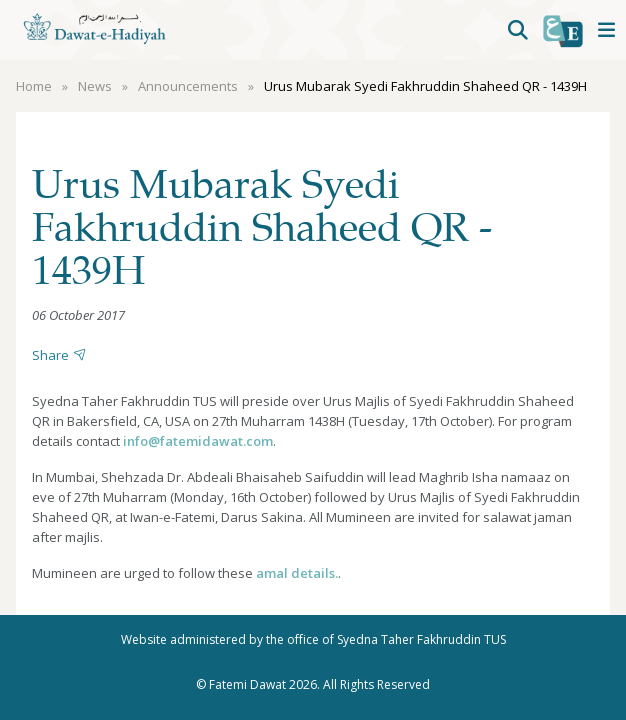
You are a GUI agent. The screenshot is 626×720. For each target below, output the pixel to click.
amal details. (297, 573)
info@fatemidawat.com (198, 441)
